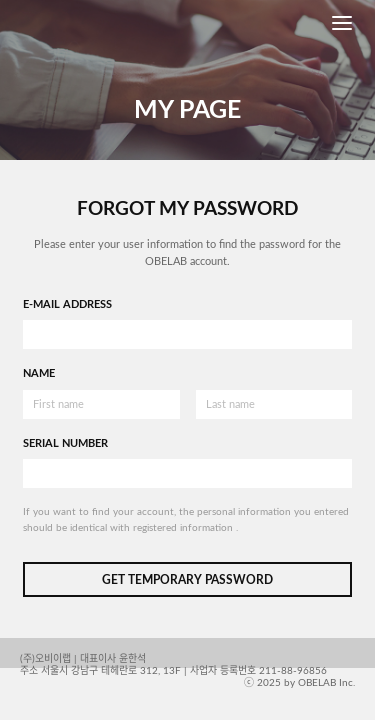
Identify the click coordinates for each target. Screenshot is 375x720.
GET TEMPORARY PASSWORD (187, 580)
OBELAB (58, 23)
